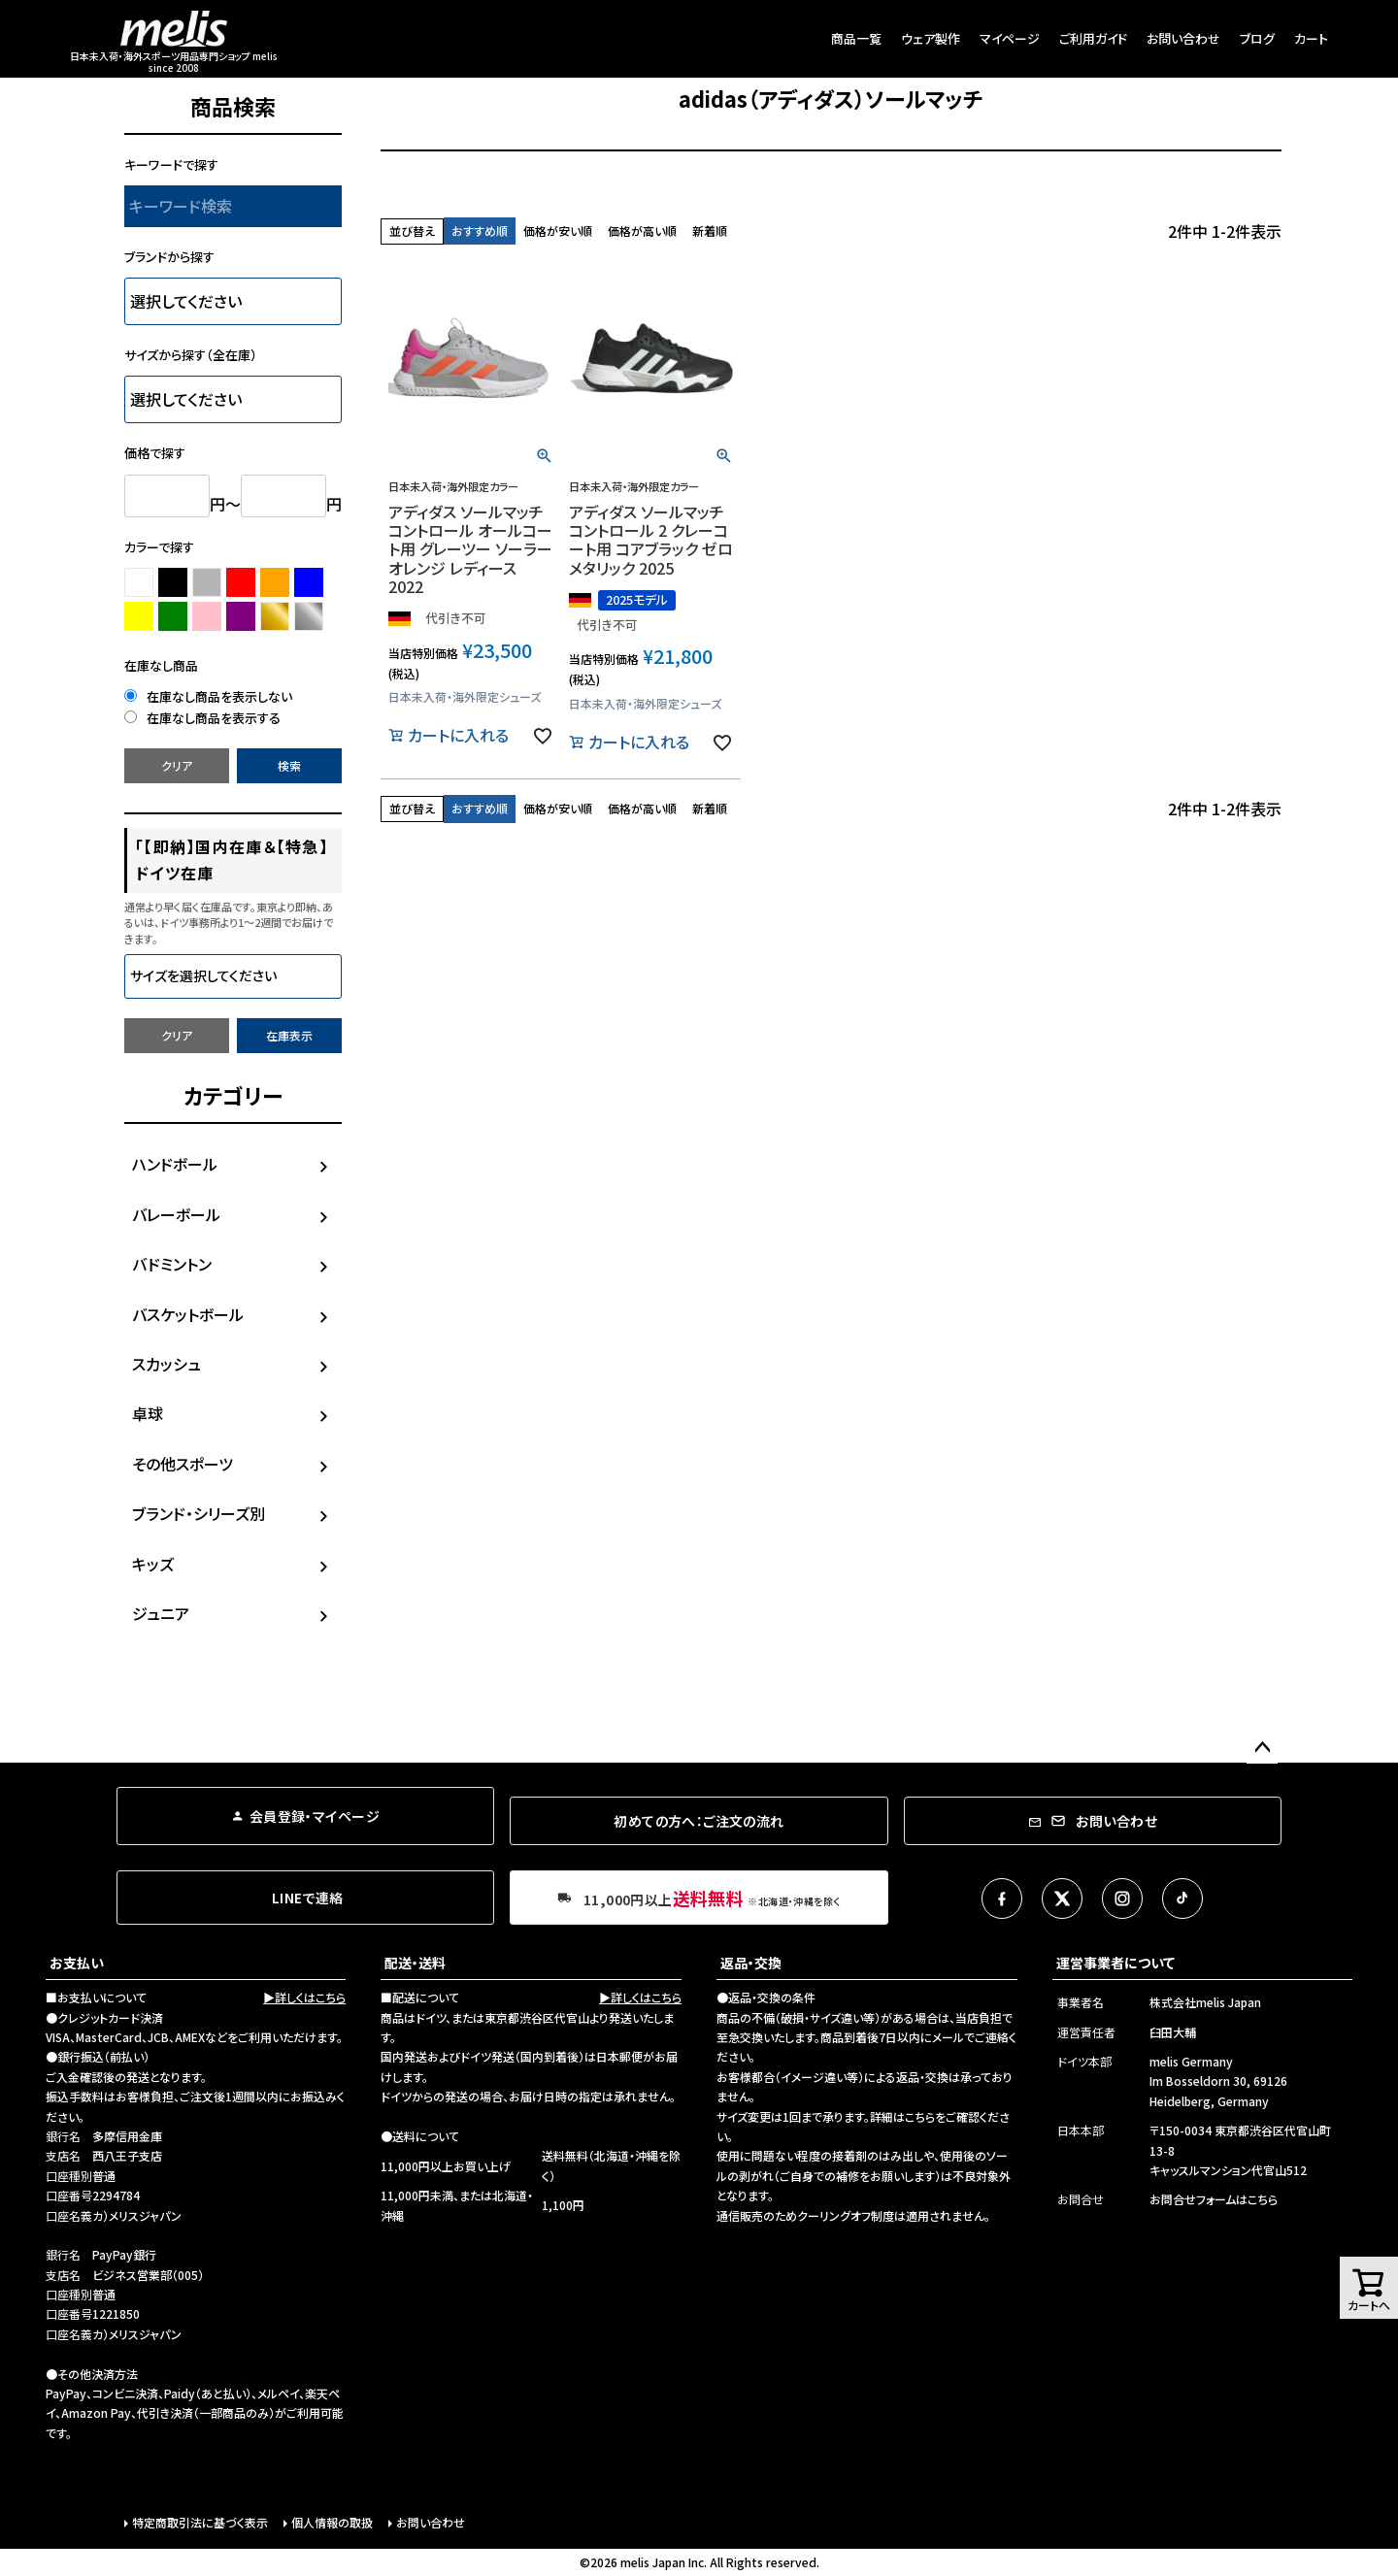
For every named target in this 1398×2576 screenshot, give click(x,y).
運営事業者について (1115, 1962)
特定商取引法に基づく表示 (200, 2522)
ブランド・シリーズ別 (198, 1513)
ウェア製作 (930, 38)
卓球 (147, 1413)
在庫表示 (289, 1035)
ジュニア (160, 1613)
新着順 (709, 230)
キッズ (153, 1563)
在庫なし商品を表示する (202, 718)
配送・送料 (415, 1962)
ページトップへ (1262, 1748)
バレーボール (176, 1214)
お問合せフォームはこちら (1213, 2199)
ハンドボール (174, 1163)
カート (1311, 38)
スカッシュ (166, 1363)
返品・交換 (751, 1962)
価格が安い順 (557, 230)
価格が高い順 (642, 230)
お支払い (77, 1962)
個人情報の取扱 (332, 2522)
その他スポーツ (182, 1463)
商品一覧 (856, 38)
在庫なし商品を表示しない (208, 696)
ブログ (1257, 38)
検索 (289, 765)
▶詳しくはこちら (304, 1997)
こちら (920, 2116)
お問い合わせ (1183, 38)
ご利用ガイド (1093, 38)
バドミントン (172, 1263)
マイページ (1010, 38)
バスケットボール (188, 1314)
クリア (176, 765)
